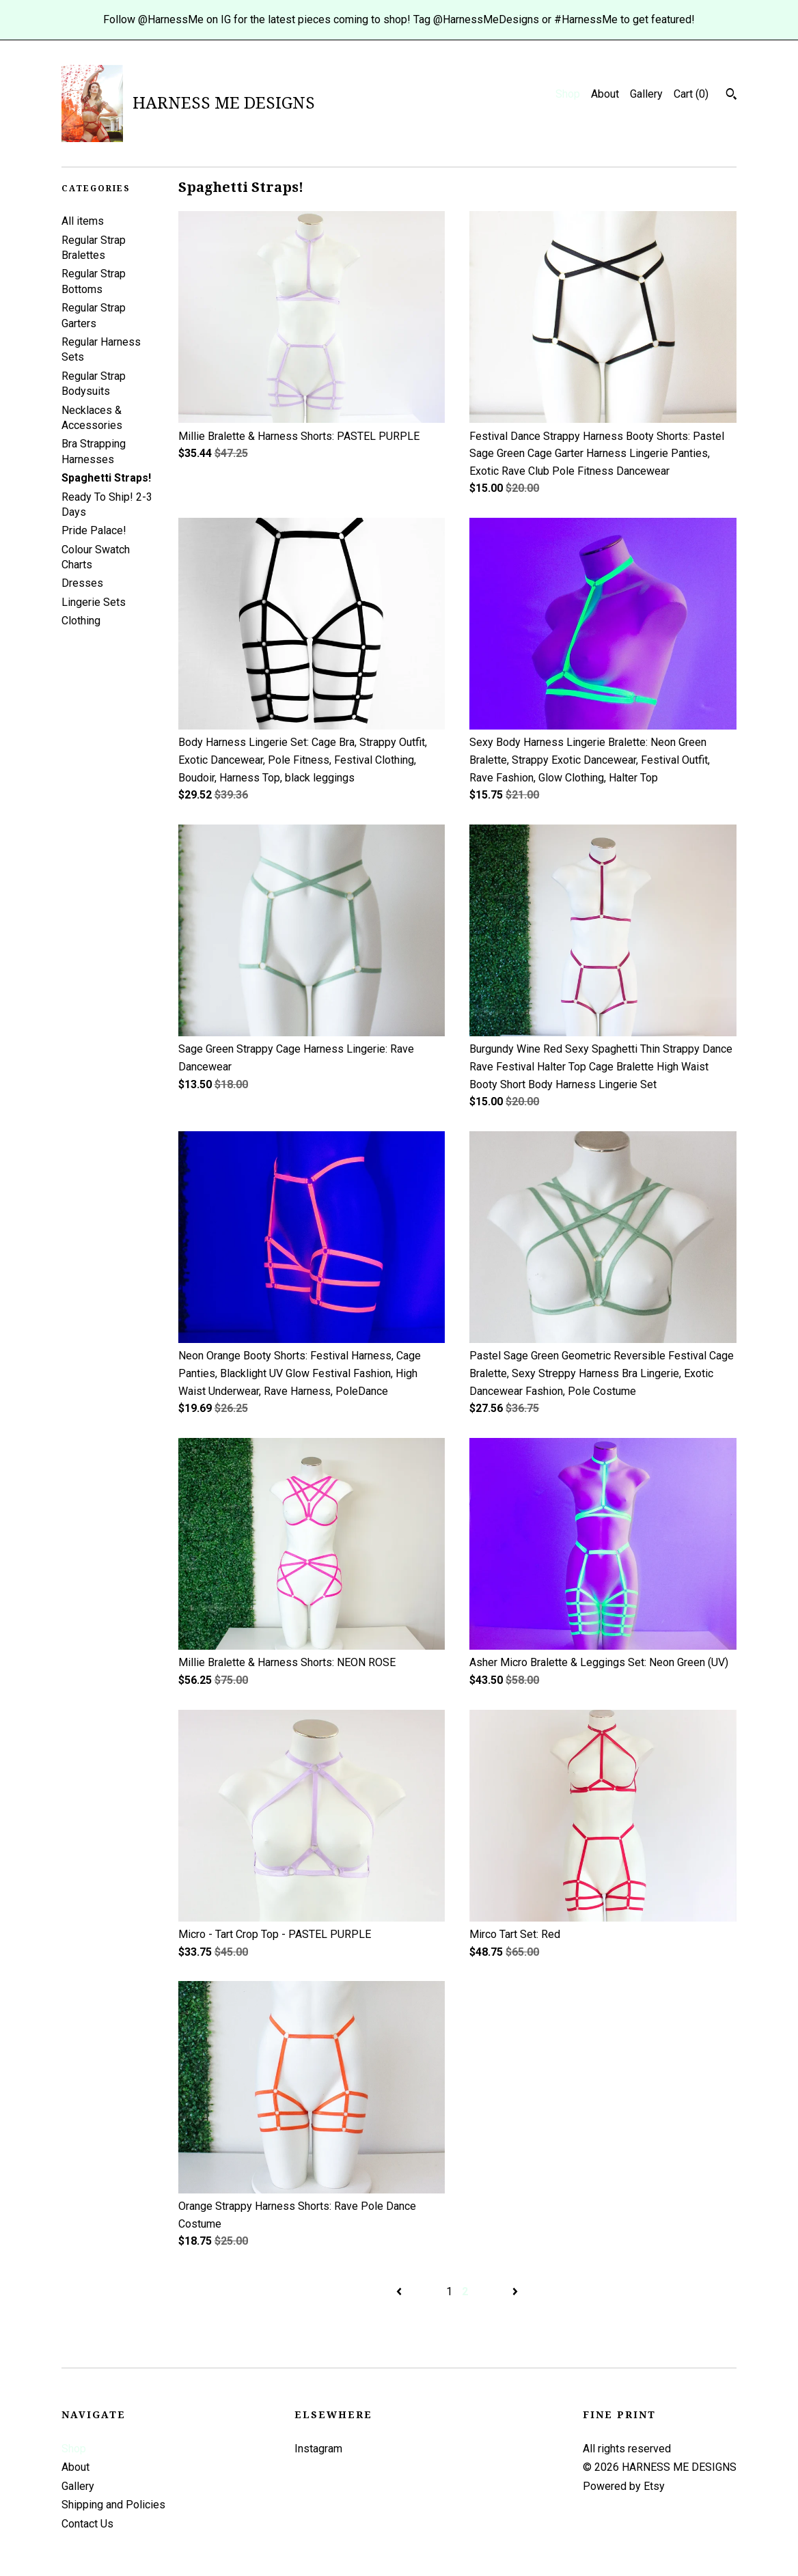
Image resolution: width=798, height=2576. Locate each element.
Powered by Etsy (624, 2486)
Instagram (318, 2448)
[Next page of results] (515, 2291)
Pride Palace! (93, 530)
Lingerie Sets (93, 602)
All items (82, 220)
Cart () (691, 93)
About (605, 93)
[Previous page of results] (400, 2291)
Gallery (646, 93)
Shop (567, 93)
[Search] (731, 95)
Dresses (82, 583)
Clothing (80, 620)
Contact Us (87, 2523)
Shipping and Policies (113, 2504)
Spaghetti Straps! (106, 477)
